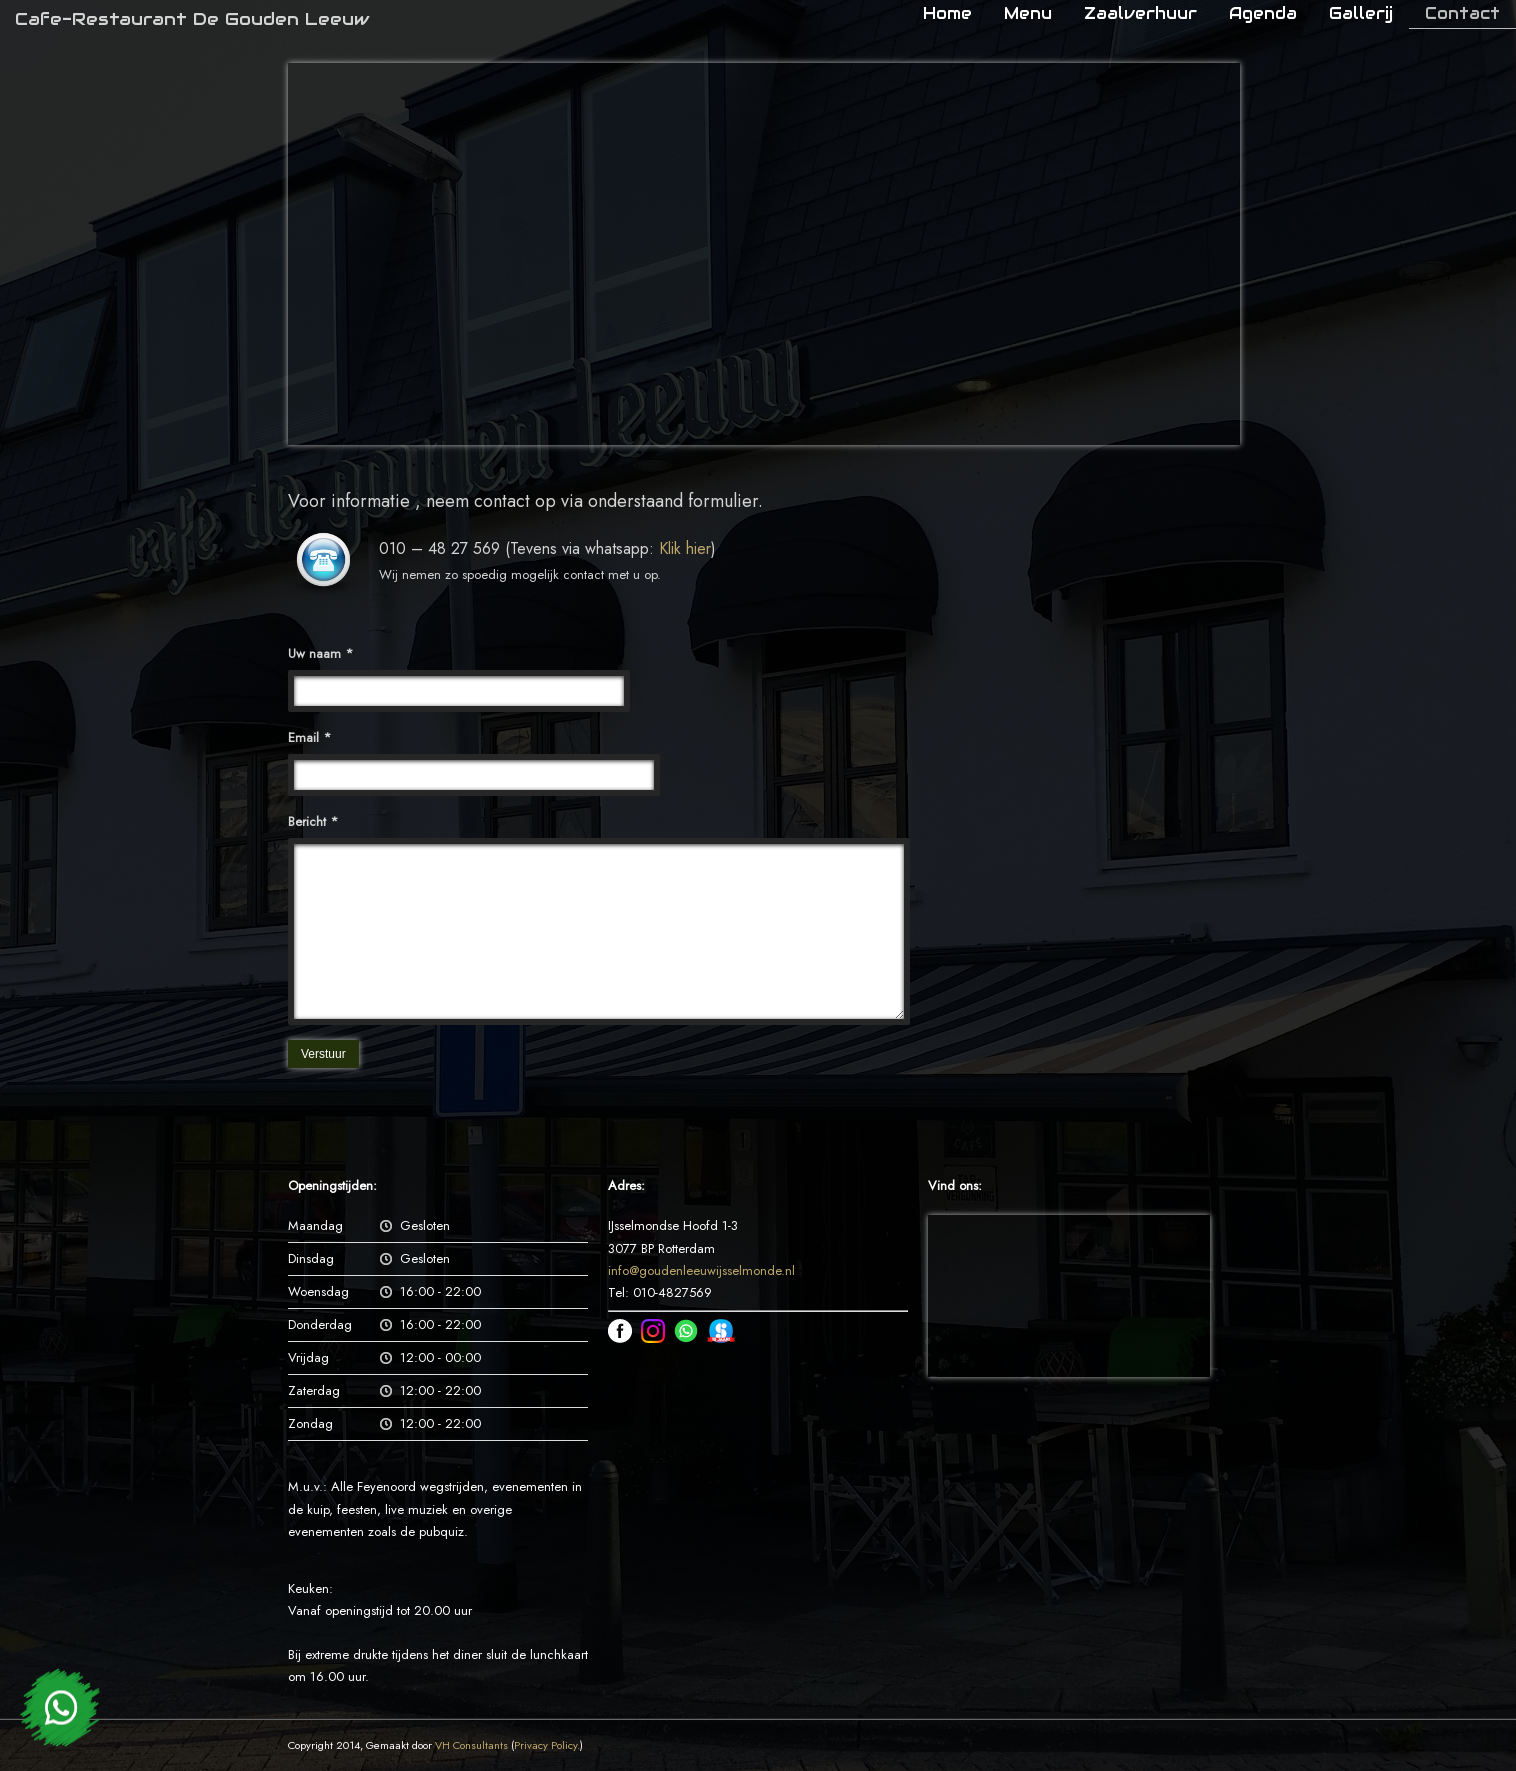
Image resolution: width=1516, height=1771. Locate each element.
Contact (1462, 13)
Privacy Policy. (547, 1745)
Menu (1028, 13)
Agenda (1263, 13)
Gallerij (1361, 13)
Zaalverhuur (1140, 13)
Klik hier (685, 548)
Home (947, 13)
